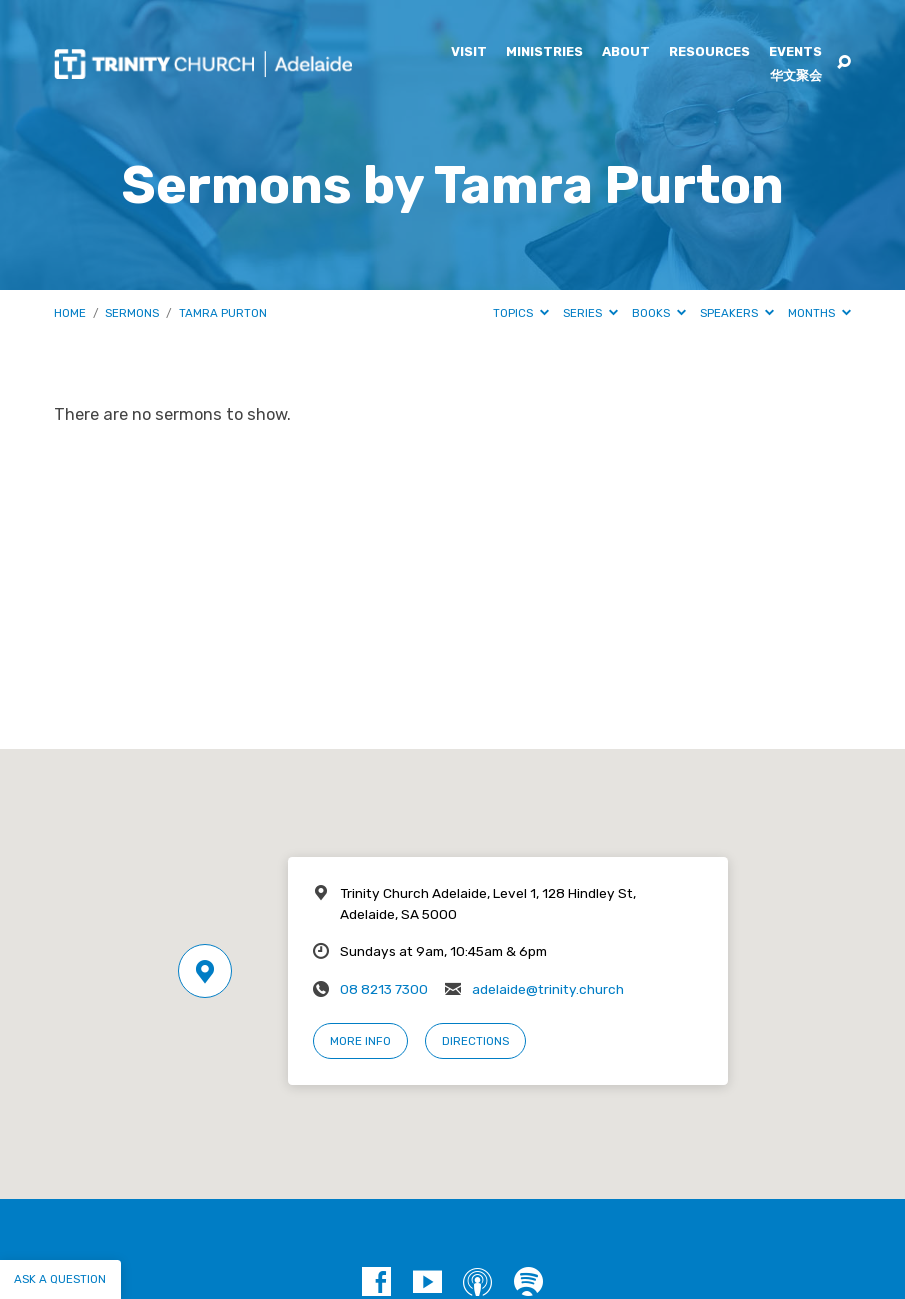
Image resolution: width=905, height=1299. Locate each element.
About (626, 52)
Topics (521, 313)
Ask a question (60, 1279)
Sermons (132, 313)
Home (70, 313)
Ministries (544, 52)
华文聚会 (796, 76)
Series (590, 313)
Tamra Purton (223, 313)
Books (659, 313)
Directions (475, 1041)
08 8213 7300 (384, 989)
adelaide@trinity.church (548, 989)
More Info (360, 1041)
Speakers (737, 313)
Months (819, 313)
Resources (709, 52)
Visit (469, 52)
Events (795, 52)
